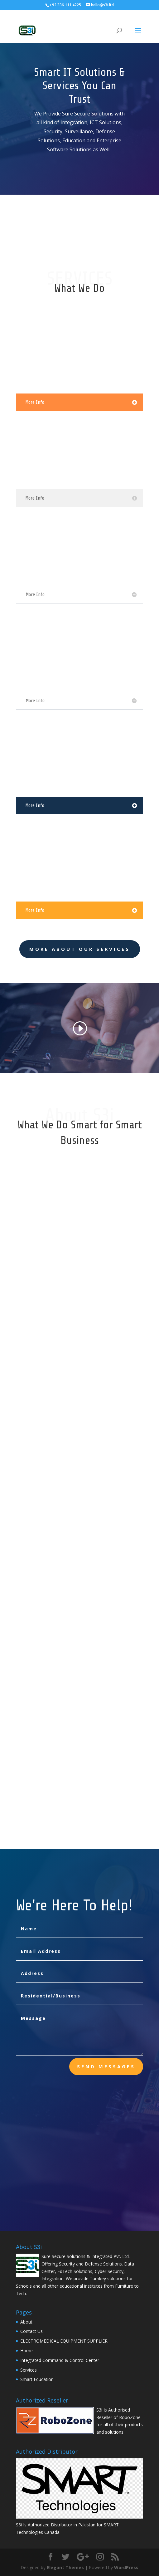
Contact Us (31, 2331)
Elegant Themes (65, 2567)
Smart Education (37, 2379)
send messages (106, 2066)
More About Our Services (79, 949)
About (26, 2322)
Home (26, 2351)
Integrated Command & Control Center (59, 2360)
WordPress (126, 2567)
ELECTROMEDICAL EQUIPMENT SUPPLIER (64, 2341)
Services (28, 2370)
